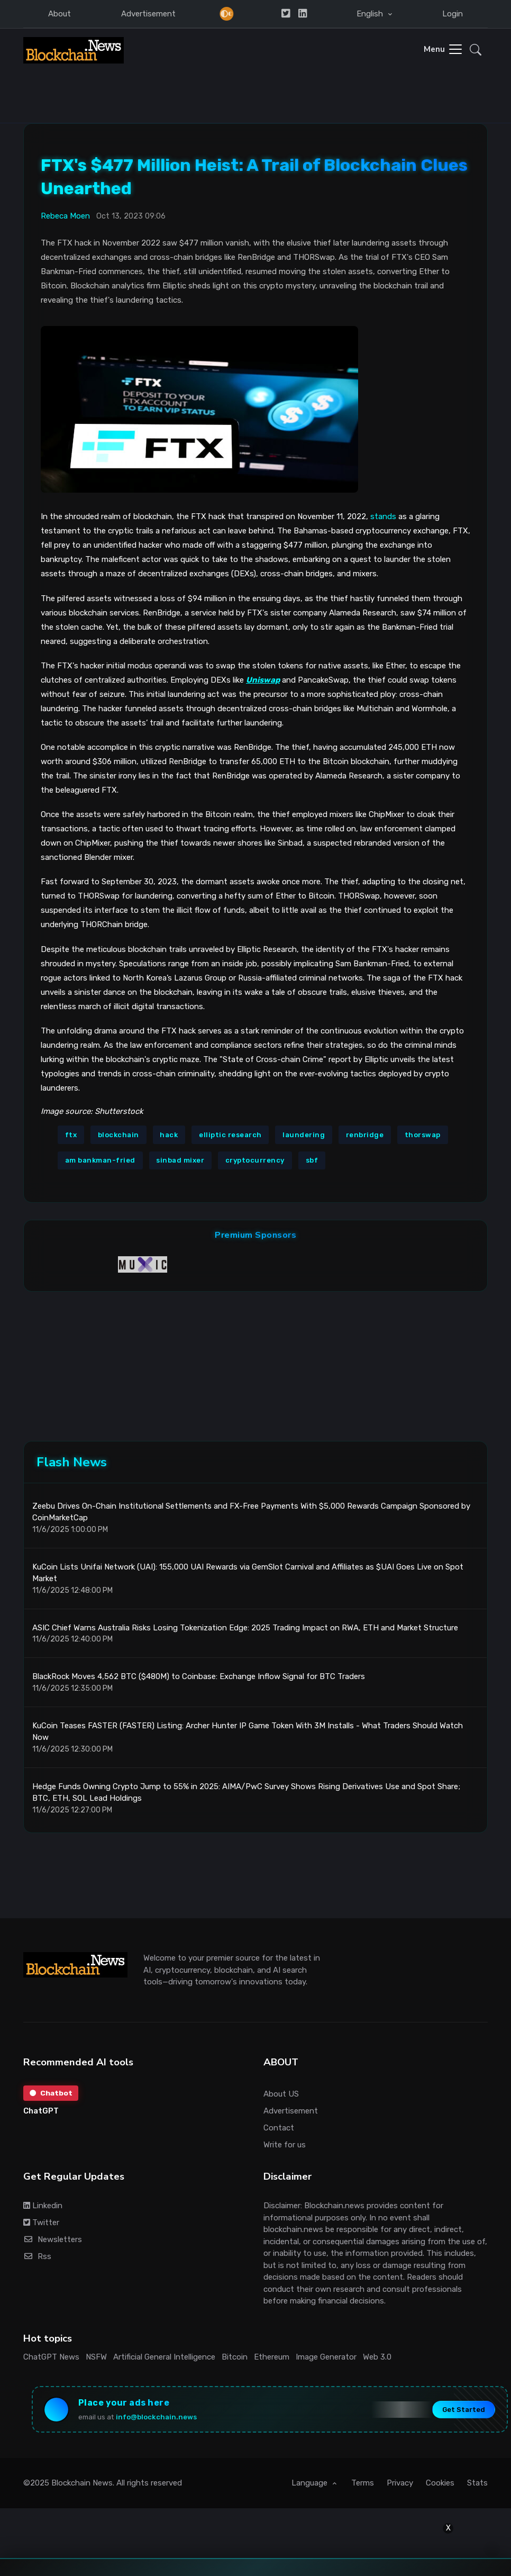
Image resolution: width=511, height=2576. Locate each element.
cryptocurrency (255, 1160)
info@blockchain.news (157, 2420)
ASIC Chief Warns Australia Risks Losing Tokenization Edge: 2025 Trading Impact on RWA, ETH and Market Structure (245, 1631)
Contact (278, 2131)
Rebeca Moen (65, 215)
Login (452, 14)
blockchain (118, 1134)
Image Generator (326, 2360)
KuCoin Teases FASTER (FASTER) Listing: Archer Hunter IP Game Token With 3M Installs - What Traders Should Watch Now (247, 1735)
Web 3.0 (377, 2360)
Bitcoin (235, 2360)
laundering (303, 1134)
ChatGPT (41, 2115)
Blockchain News (82, 2487)
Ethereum (271, 2360)
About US (281, 2097)
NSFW (96, 2360)
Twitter (41, 2226)
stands (383, 516)
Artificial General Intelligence (164, 2360)
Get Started (461, 2413)
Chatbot (51, 2096)
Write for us (284, 2148)
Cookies (440, 2487)
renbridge (365, 1134)
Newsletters (52, 2243)
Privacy (400, 2487)
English (371, 14)
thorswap (423, 1134)
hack (169, 1134)
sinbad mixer (180, 1160)
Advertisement (148, 14)
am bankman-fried (100, 1160)
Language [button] (310, 2487)
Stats (477, 2487)
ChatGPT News (51, 2360)
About (59, 14)
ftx (71, 1134)
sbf (312, 1160)
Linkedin (42, 2209)
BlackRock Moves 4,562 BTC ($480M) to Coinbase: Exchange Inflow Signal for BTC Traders (198, 1680)
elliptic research (230, 1134)
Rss (37, 2260)
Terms (362, 2487)
